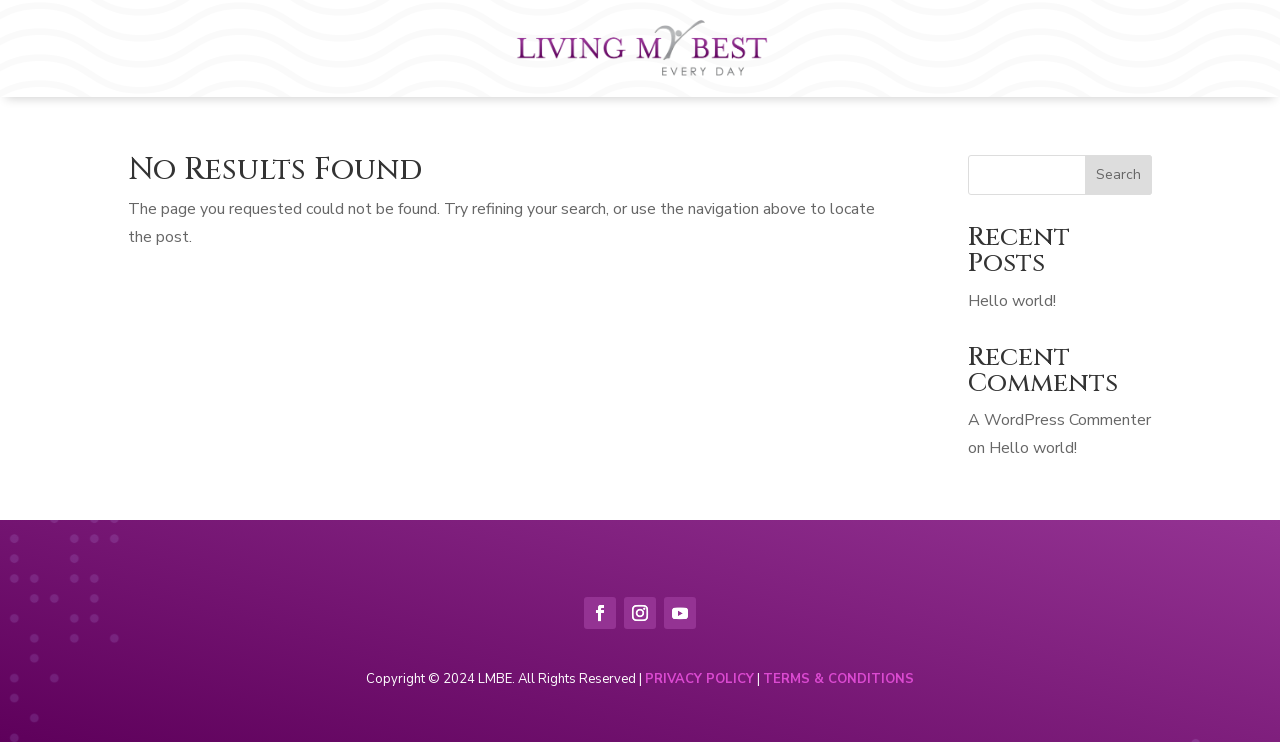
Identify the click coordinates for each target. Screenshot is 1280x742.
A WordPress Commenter (1059, 420)
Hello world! (1012, 301)
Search (1118, 174)
